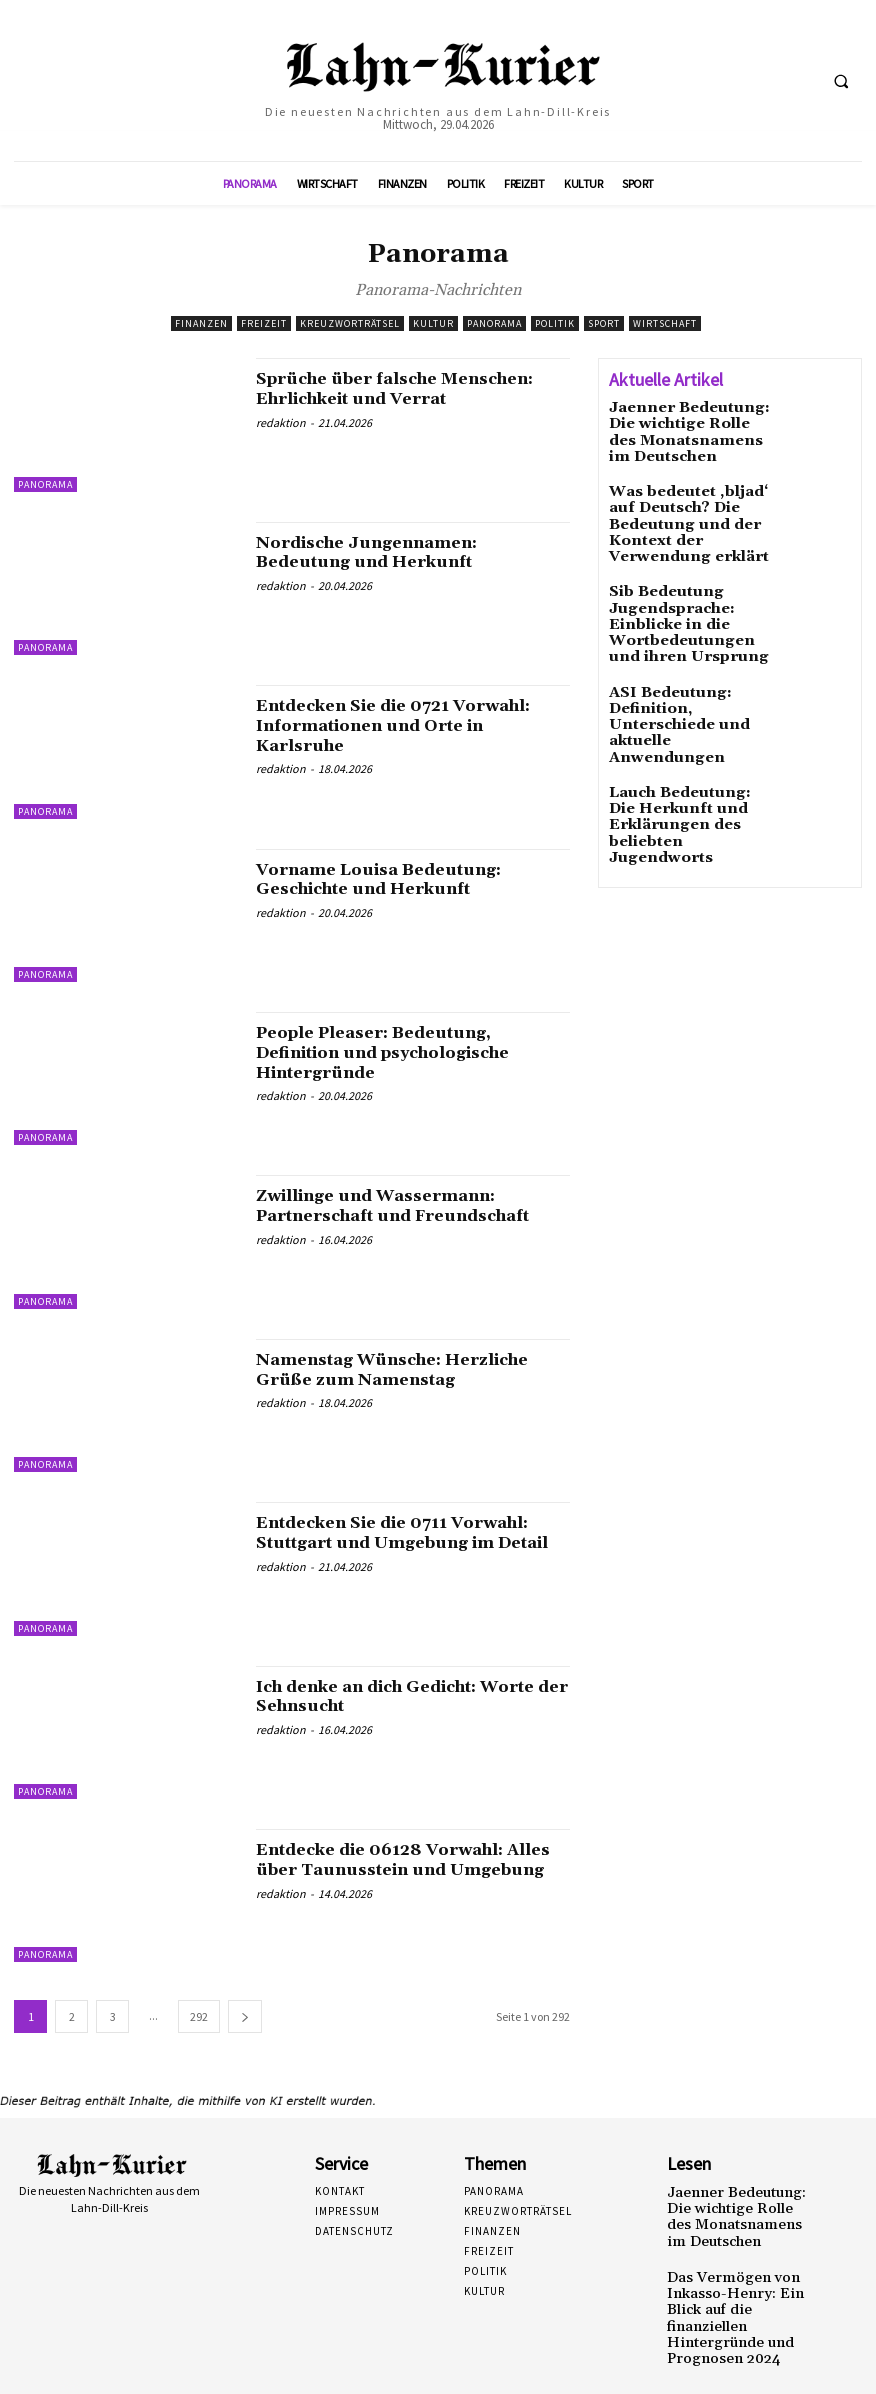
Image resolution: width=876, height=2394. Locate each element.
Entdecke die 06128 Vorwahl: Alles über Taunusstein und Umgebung (397, 1869)
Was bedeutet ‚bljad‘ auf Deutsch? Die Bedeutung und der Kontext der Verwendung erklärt (687, 506)
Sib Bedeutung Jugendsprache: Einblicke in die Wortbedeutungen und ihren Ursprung (690, 584)
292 (199, 2016)
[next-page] (245, 2016)
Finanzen (201, 323)
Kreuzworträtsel (350, 323)
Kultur (433, 323)
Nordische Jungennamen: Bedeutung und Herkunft (382, 552)
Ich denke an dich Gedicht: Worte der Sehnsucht (387, 1696)
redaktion (281, 442)
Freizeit (264, 323)
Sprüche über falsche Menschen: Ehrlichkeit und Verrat (389, 398)
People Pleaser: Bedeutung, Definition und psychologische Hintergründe (405, 1052)
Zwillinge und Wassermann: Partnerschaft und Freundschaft (412, 1205)
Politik (555, 323)
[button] (841, 81)
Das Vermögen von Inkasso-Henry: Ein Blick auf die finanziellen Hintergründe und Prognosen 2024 (738, 2293)
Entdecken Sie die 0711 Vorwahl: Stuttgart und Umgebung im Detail (369, 1542)
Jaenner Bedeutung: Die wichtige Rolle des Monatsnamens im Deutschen (685, 428)
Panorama (494, 323)
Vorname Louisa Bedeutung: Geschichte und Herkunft (395, 879)
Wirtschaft (665, 323)
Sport (604, 323)
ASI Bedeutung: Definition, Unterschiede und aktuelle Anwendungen (686, 662)
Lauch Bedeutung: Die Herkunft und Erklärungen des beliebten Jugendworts (693, 733)
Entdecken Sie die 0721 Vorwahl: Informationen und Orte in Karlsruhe (397, 725)
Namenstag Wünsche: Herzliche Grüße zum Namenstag (411, 1369)
